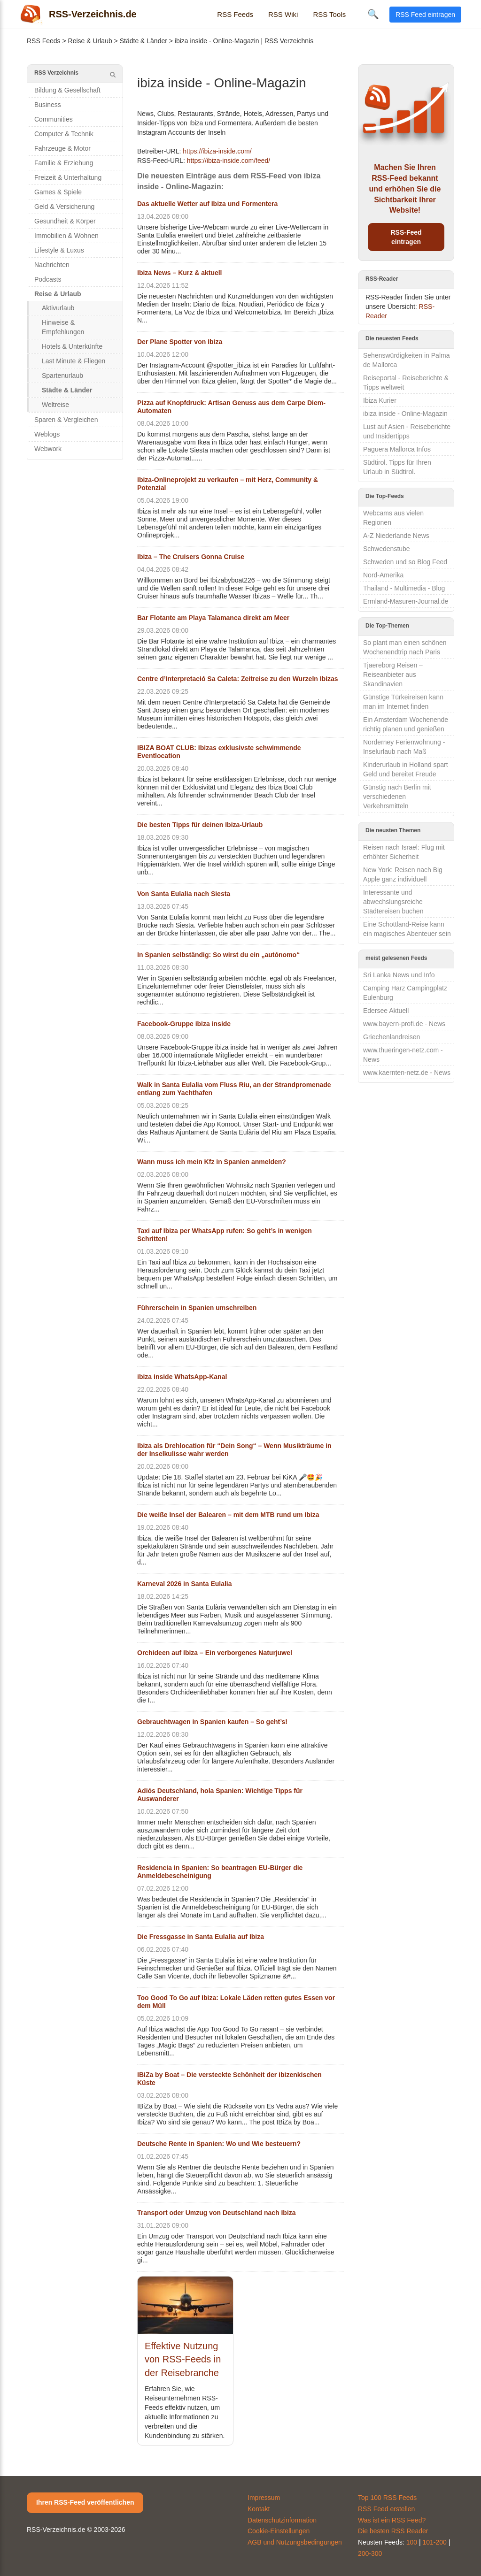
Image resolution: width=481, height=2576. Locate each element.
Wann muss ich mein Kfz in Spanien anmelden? (211, 1161)
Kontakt (259, 2509)
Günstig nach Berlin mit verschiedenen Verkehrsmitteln (397, 796)
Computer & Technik (63, 134)
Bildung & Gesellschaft (67, 90)
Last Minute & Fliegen (73, 361)
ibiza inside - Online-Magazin (405, 413)
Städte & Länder (143, 41)
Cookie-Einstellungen (279, 2531)
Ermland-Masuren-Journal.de (405, 601)
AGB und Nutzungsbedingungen (295, 2542)
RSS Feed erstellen (386, 2509)
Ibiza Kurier (379, 400)
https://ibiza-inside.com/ (217, 151)
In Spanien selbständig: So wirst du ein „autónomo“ (218, 954)
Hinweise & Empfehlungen (63, 327)
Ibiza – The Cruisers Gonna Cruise (190, 556)
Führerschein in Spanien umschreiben (196, 1307)
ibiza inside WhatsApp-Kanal (182, 1376)
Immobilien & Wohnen (66, 235)
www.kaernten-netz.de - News (406, 1072)
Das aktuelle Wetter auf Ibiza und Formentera (207, 203)
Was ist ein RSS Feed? (392, 2520)
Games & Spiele (58, 192)
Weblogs (47, 434)
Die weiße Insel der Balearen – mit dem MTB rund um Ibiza (228, 1514)
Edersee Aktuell (386, 1010)
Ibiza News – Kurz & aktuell (179, 272)
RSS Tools (329, 14)
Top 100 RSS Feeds (387, 2497)
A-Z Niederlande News (396, 535)
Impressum (264, 2497)
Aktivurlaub (58, 308)
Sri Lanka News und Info (399, 975)
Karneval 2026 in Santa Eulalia (184, 1583)
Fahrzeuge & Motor (62, 148)
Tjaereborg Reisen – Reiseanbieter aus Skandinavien (393, 674)
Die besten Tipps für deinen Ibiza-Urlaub (200, 824)
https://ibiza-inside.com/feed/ (228, 160)
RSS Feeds (235, 14)
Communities (53, 119)
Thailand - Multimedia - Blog (404, 588)
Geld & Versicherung (64, 206)
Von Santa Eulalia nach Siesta (183, 893)
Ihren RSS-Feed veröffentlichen (85, 2502)
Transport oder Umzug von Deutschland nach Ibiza (216, 2212)
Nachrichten (52, 264)
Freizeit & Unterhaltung (67, 177)
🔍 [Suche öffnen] (373, 14)
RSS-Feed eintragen (405, 237)
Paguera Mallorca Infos (397, 449)
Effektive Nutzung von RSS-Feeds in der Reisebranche (183, 2359)
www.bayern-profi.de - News (404, 1023)
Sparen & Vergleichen (66, 419)
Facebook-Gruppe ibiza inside (184, 1023)
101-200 (435, 2542)
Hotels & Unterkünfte (72, 346)
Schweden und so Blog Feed (405, 562)
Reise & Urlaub (90, 41)
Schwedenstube (386, 548)
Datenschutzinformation (282, 2520)
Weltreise (55, 404)
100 (411, 2542)
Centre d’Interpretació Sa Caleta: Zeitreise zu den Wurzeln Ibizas (237, 678)
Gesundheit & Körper (65, 221)
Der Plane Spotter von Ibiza (179, 341)
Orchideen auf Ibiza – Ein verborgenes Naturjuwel (214, 1652)
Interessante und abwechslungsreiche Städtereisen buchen (393, 902)
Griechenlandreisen (391, 1037)
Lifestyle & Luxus (59, 250)
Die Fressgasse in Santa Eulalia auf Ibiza (200, 1936)
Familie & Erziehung (63, 163)
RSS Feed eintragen (425, 14)
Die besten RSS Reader (393, 2531)
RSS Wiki (283, 14)
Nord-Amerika (383, 575)
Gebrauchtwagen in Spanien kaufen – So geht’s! (212, 1721)
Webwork (48, 448)
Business (47, 104)
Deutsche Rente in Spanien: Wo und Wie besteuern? (219, 2143)
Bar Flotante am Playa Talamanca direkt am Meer (213, 617)
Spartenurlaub (62, 375)
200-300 (370, 2553)
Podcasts (48, 279)
